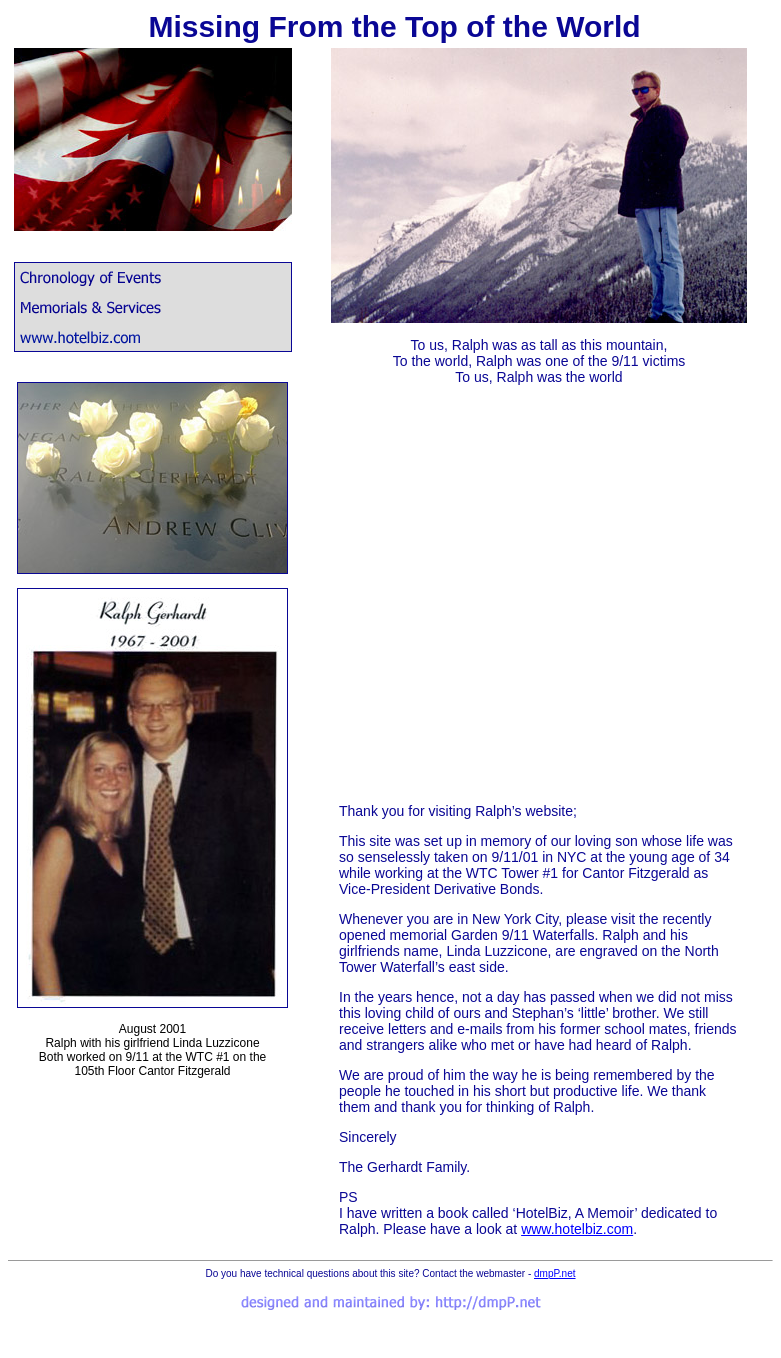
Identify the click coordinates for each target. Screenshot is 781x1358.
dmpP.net (555, 1273)
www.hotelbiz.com (577, 1229)
